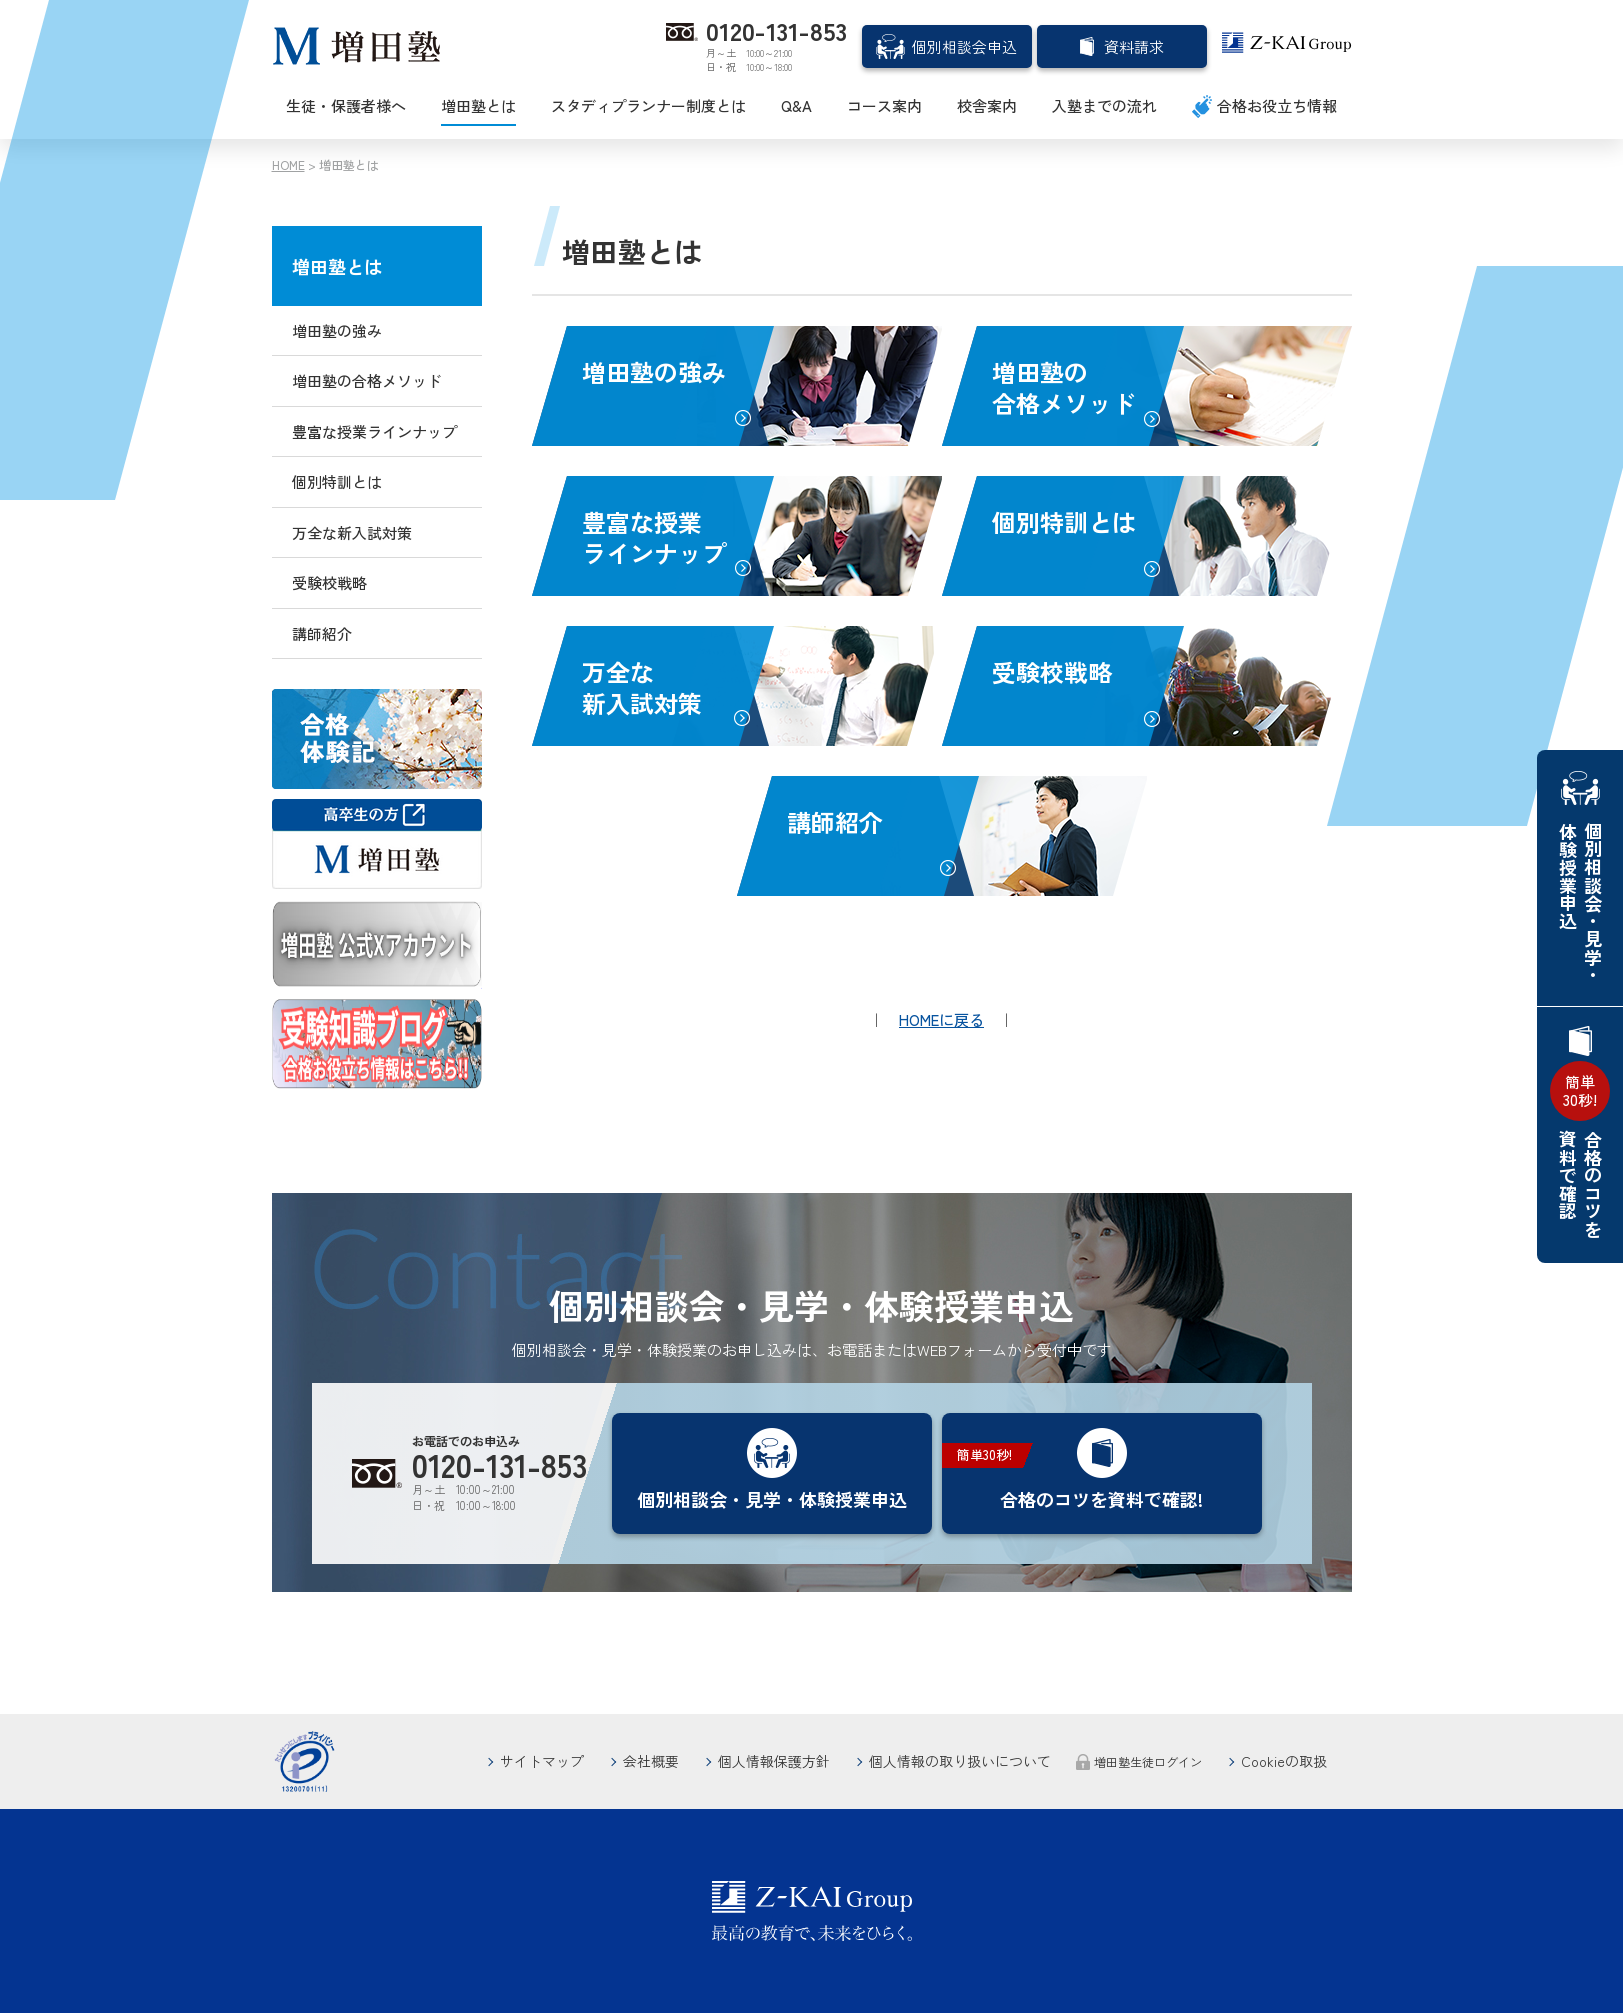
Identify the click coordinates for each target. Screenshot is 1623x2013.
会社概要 (651, 1761)
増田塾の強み (654, 371)
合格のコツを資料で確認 (1580, 1149)
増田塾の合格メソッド (1064, 387)
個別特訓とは (1064, 521)
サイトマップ (542, 1761)
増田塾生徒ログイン (1148, 1761)
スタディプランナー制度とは (648, 105)
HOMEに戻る (941, 1019)
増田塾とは (478, 105)
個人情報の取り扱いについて (960, 1761)
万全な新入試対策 (642, 687)
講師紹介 (835, 821)
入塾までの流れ (1104, 105)
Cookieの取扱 (1284, 1761)
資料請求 (1134, 46)
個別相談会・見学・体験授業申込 (1580, 903)
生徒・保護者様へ (346, 105)
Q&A (796, 105)
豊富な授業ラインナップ (654, 537)
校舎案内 (987, 105)
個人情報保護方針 (774, 1761)
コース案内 (884, 105)
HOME (288, 164)
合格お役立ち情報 (1277, 105)
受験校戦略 (1052, 671)
